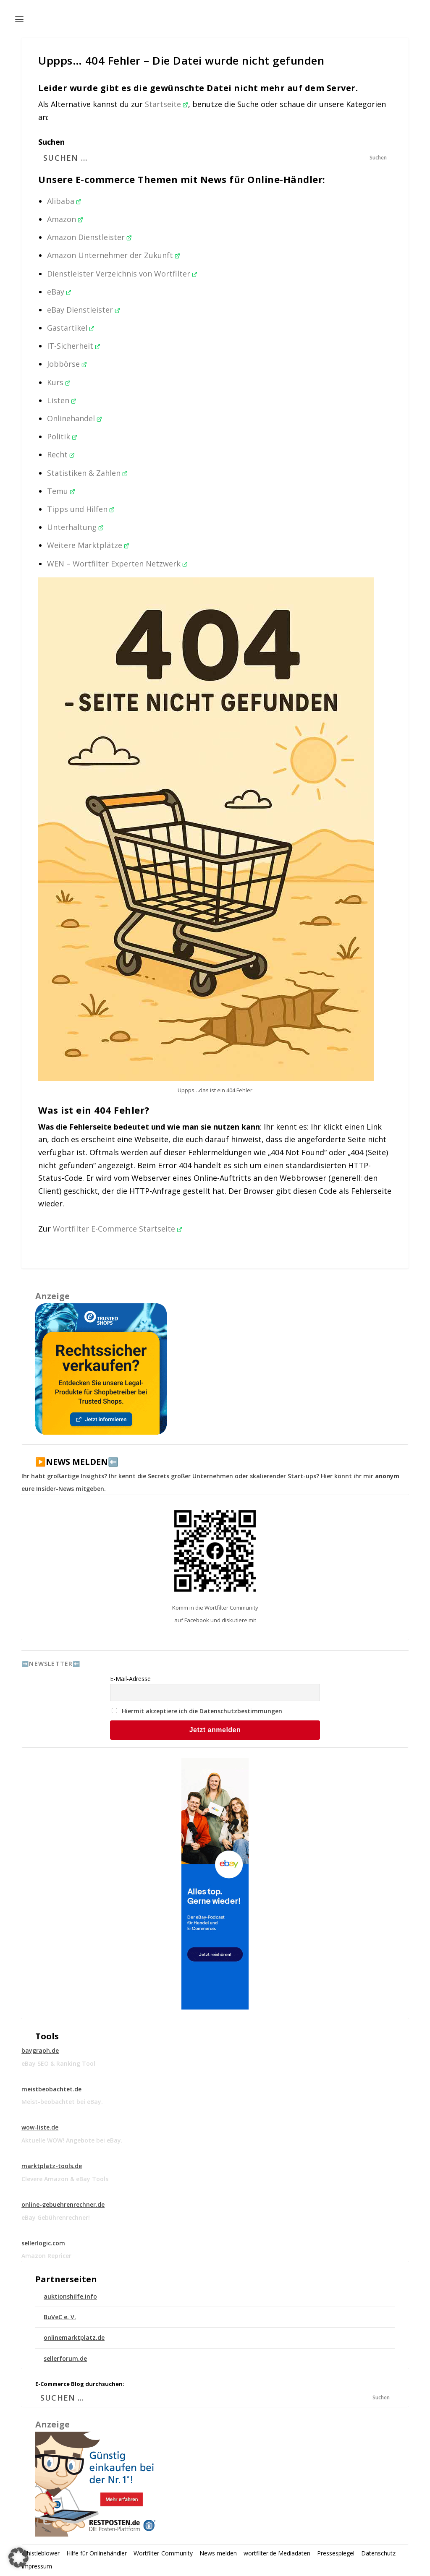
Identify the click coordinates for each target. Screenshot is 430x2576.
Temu (61, 491)
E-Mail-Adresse (130, 1679)
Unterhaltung (75, 527)
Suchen (51, 142)
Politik (62, 436)
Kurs (59, 382)
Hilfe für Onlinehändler (96, 2553)
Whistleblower (40, 2553)
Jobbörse (67, 364)
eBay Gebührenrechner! (55, 2217)
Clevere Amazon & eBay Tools (64, 2179)
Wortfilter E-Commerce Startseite (117, 1229)
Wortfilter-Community (163, 2553)
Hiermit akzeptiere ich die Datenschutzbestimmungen (202, 1711)
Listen (61, 400)
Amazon (65, 219)
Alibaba (64, 201)
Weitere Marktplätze (88, 545)
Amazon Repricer (46, 2256)
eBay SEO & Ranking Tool (58, 2063)
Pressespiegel (335, 2553)
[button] (18, 2557)
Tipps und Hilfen (81, 509)
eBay (59, 292)
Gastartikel (70, 328)
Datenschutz (378, 2553)
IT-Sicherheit (73, 346)
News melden (218, 2553)
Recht (61, 454)
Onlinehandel (74, 418)
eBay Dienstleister (83, 310)
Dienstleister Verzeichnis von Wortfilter (122, 274)
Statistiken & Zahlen (87, 473)
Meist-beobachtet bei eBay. (62, 2102)
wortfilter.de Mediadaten (277, 2553)
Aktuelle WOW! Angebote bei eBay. (72, 2140)
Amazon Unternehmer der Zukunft (113, 255)
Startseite (166, 104)
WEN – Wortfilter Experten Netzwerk (117, 564)
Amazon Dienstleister (89, 237)
